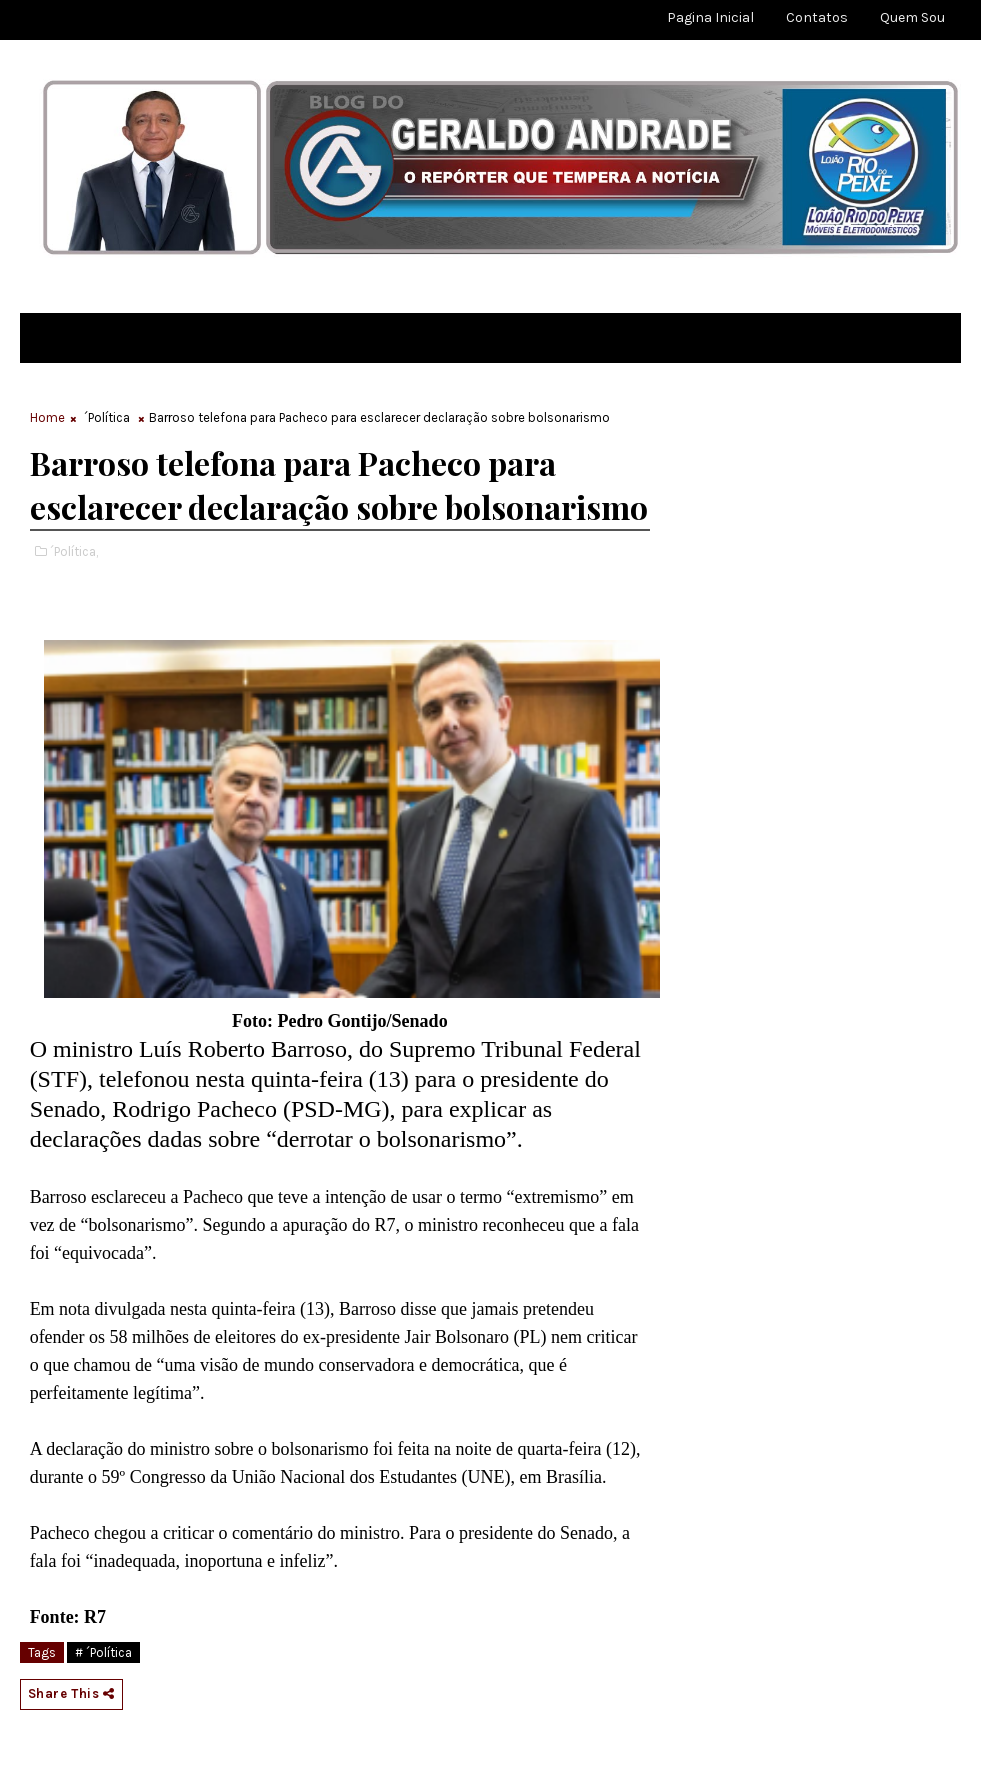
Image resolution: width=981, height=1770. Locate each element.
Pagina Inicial (710, 17)
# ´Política (103, 1652)
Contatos (817, 17)
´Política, (74, 551)
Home (47, 417)
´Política (107, 417)
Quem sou (912, 17)
